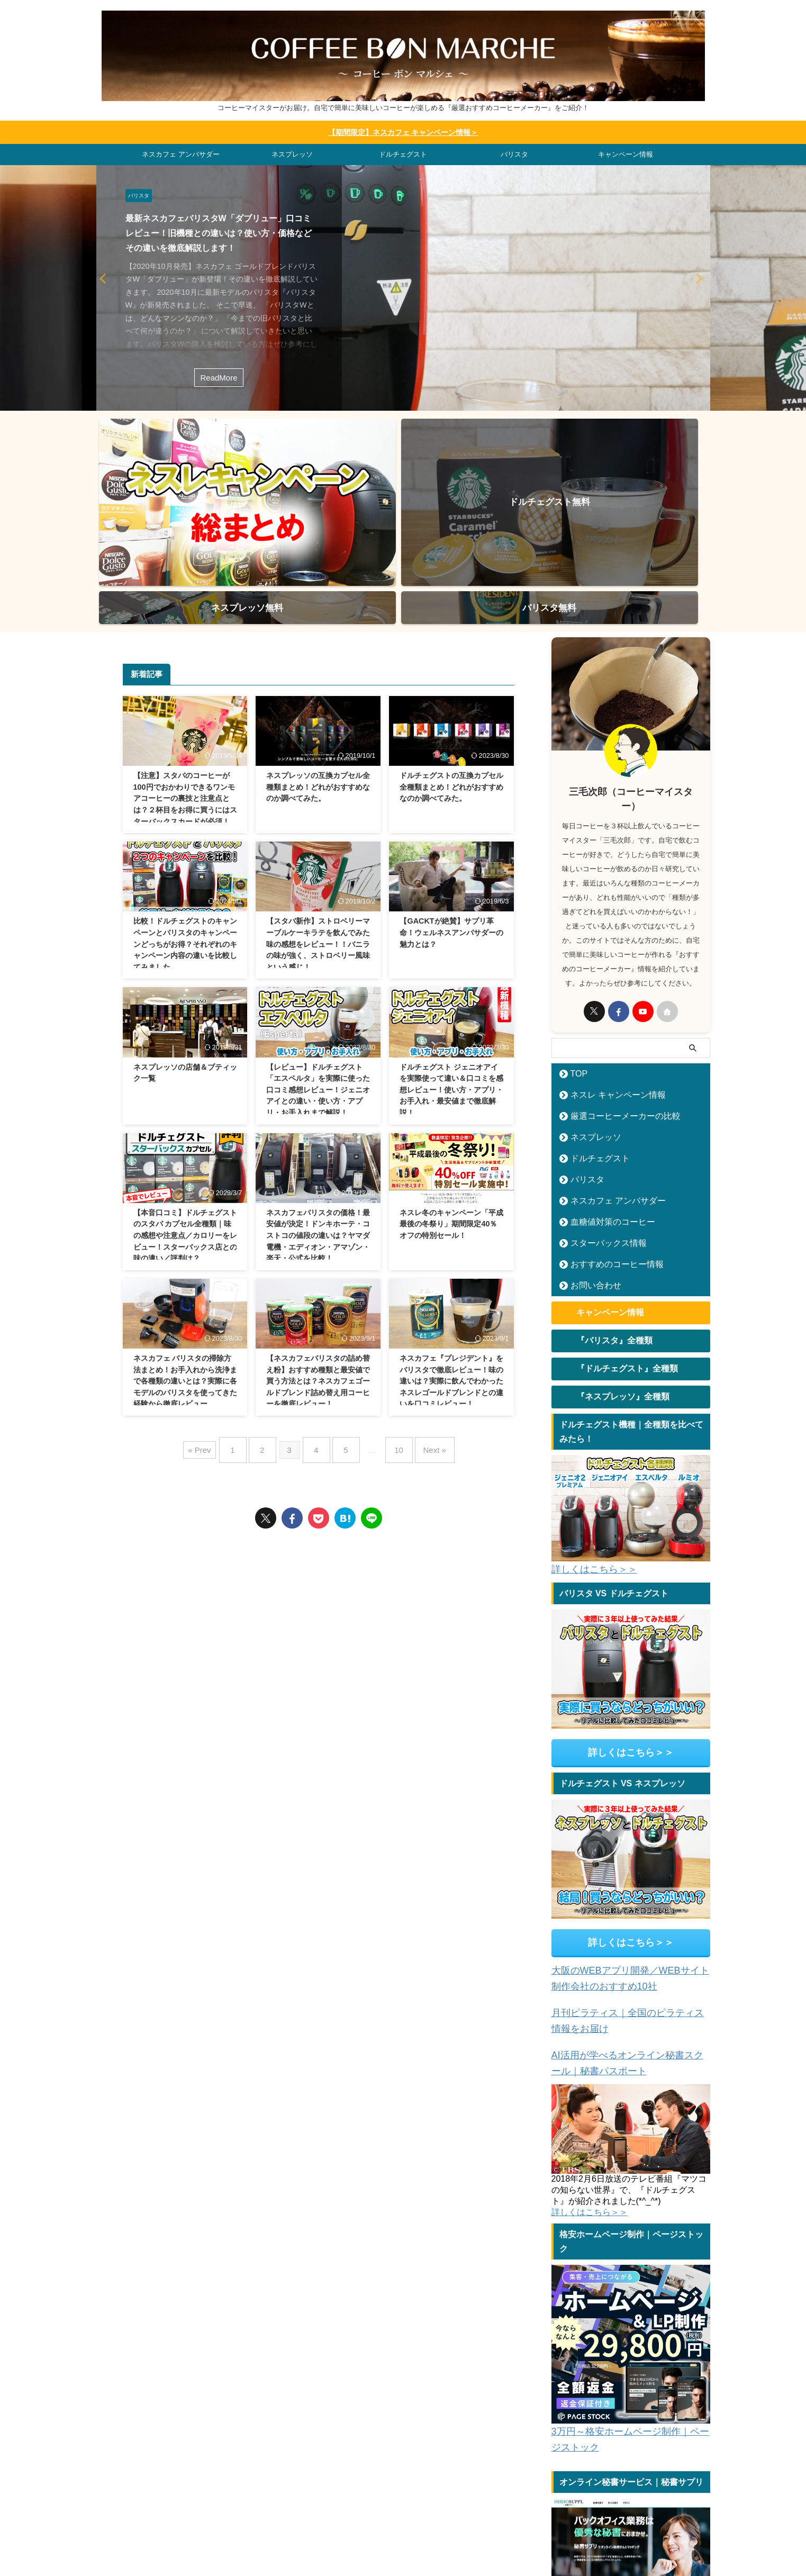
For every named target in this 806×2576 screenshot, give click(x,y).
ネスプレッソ (292, 153)
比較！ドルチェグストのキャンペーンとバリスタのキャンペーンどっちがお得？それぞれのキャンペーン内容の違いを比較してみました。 (185, 820)
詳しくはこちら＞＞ (587, 1453)
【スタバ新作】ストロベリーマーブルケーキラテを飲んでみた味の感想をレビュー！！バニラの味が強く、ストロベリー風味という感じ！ (318, 820)
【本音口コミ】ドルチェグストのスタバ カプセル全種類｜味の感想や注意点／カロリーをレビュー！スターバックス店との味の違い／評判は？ (185, 1111)
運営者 (613, 2506)
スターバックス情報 (600, 1120)
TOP (576, 950)
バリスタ (514, 153)
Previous (700, 276)
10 (390, 1321)
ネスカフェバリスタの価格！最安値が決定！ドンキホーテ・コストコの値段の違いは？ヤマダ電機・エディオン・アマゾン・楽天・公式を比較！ (318, 1111)
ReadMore (218, 376)
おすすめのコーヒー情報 (607, 1141)
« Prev (215, 1321)
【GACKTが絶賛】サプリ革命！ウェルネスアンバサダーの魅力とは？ (451, 809)
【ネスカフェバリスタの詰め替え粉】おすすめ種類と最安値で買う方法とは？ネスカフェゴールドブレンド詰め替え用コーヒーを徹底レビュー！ (318, 1257)
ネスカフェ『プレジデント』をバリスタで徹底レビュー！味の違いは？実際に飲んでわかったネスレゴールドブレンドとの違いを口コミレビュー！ (451, 1257)
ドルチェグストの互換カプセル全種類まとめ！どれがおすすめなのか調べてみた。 (451, 663)
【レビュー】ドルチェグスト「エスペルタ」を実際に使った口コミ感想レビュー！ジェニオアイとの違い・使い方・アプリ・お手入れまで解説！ (318, 966)
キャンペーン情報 (625, 153)
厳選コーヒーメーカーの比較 (613, 993)
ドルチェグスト (403, 153)
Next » (421, 1321)
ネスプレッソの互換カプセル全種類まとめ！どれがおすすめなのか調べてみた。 (318, 663)
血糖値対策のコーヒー (603, 1098)
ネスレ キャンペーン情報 (608, 971)
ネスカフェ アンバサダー (181, 153)
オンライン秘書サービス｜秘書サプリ (618, 2467)
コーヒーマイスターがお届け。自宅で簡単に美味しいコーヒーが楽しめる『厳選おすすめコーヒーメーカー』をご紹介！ (403, 2545)
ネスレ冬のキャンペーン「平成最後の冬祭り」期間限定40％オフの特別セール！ (451, 1100)
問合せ (581, 2506)
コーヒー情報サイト (529, 2506)
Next (106, 276)
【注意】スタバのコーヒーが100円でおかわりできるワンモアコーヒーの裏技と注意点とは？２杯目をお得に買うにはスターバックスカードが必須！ (185, 675)
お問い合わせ (589, 1162)
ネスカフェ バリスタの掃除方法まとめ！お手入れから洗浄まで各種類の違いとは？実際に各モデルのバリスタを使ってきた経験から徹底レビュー (185, 1257)
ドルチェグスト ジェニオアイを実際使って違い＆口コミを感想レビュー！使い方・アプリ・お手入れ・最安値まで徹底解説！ (451, 966)
